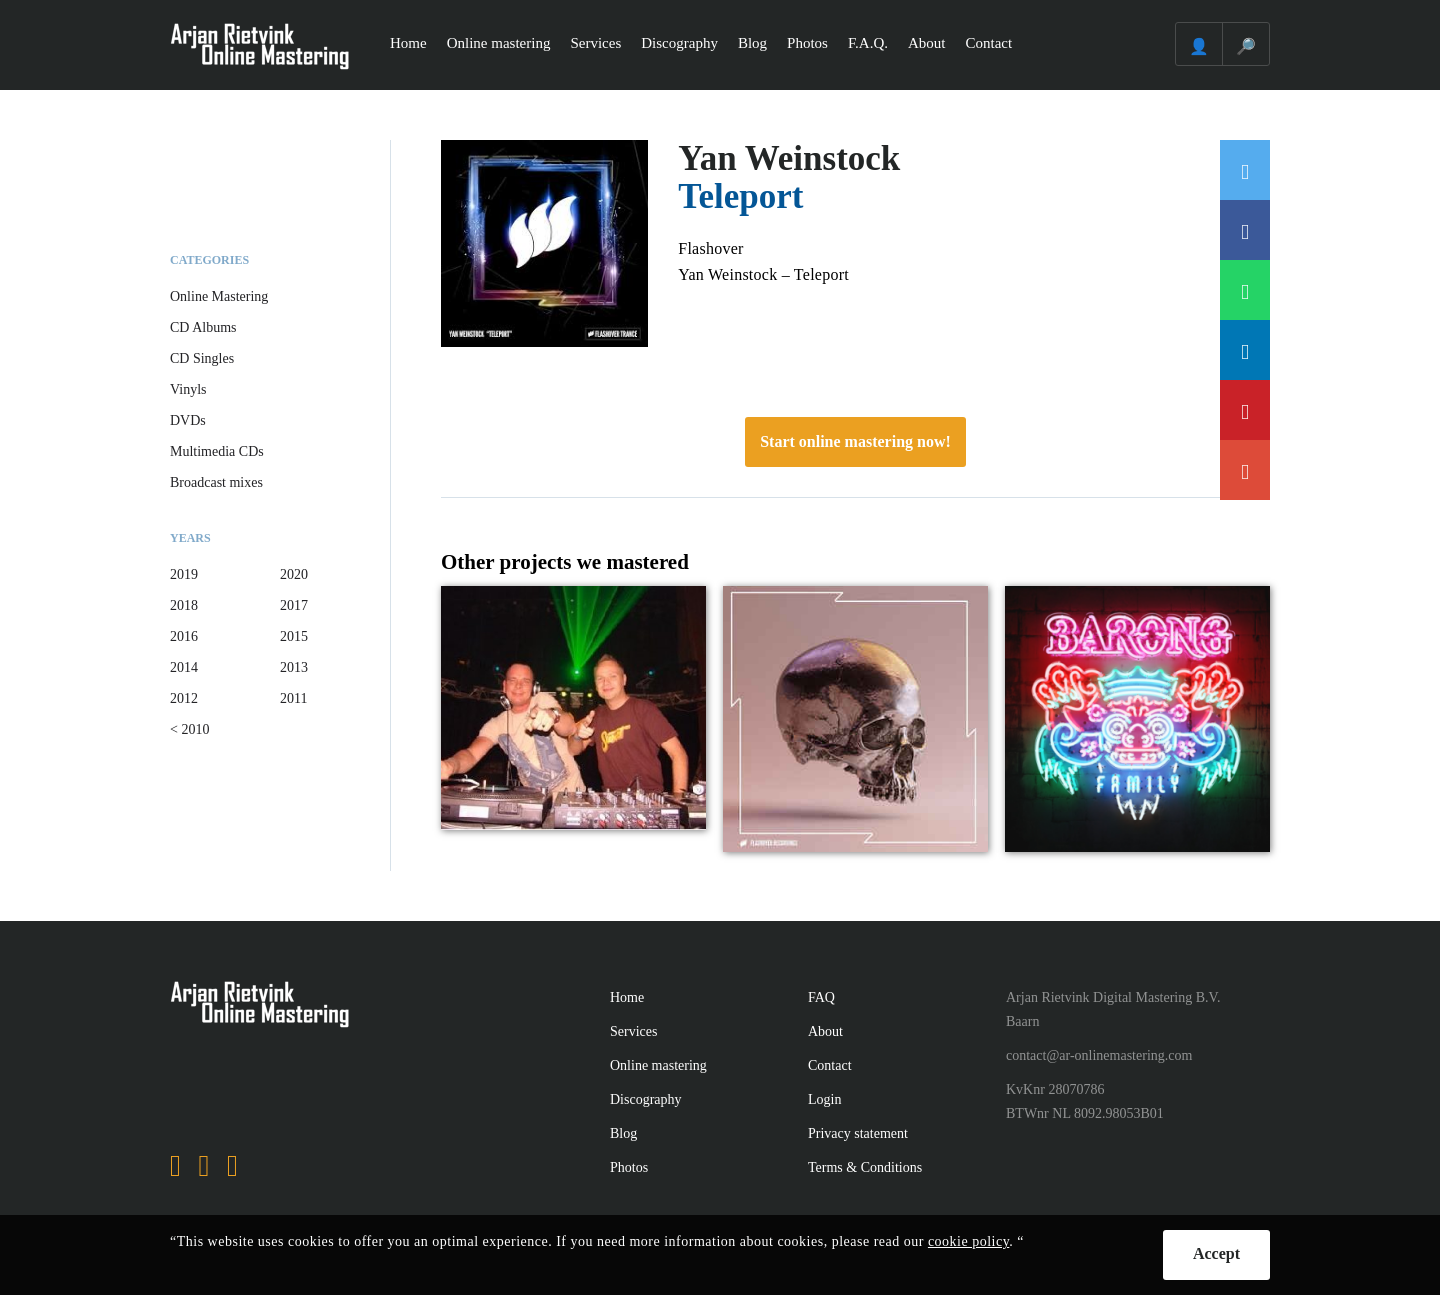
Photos (807, 43)
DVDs (188, 420)
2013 (294, 667)
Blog (752, 43)
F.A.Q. (868, 43)
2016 (184, 636)
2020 (294, 574)
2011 (293, 698)
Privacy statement (858, 1133)
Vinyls (188, 389)
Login (824, 1099)
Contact (989, 43)
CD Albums (203, 327)
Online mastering (499, 43)
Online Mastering (219, 296)
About (927, 43)
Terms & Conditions (865, 1167)
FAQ (821, 997)
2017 (294, 605)
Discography (679, 43)
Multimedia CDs (217, 451)
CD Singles (202, 358)
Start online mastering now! (855, 441)
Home (408, 43)
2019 (184, 574)
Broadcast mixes (216, 482)
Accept (1216, 1253)
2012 (184, 698)
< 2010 (189, 729)
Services (595, 43)
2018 (184, 605)
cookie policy (968, 1241)
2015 (294, 636)
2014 (184, 667)
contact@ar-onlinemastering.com (1099, 1055)
